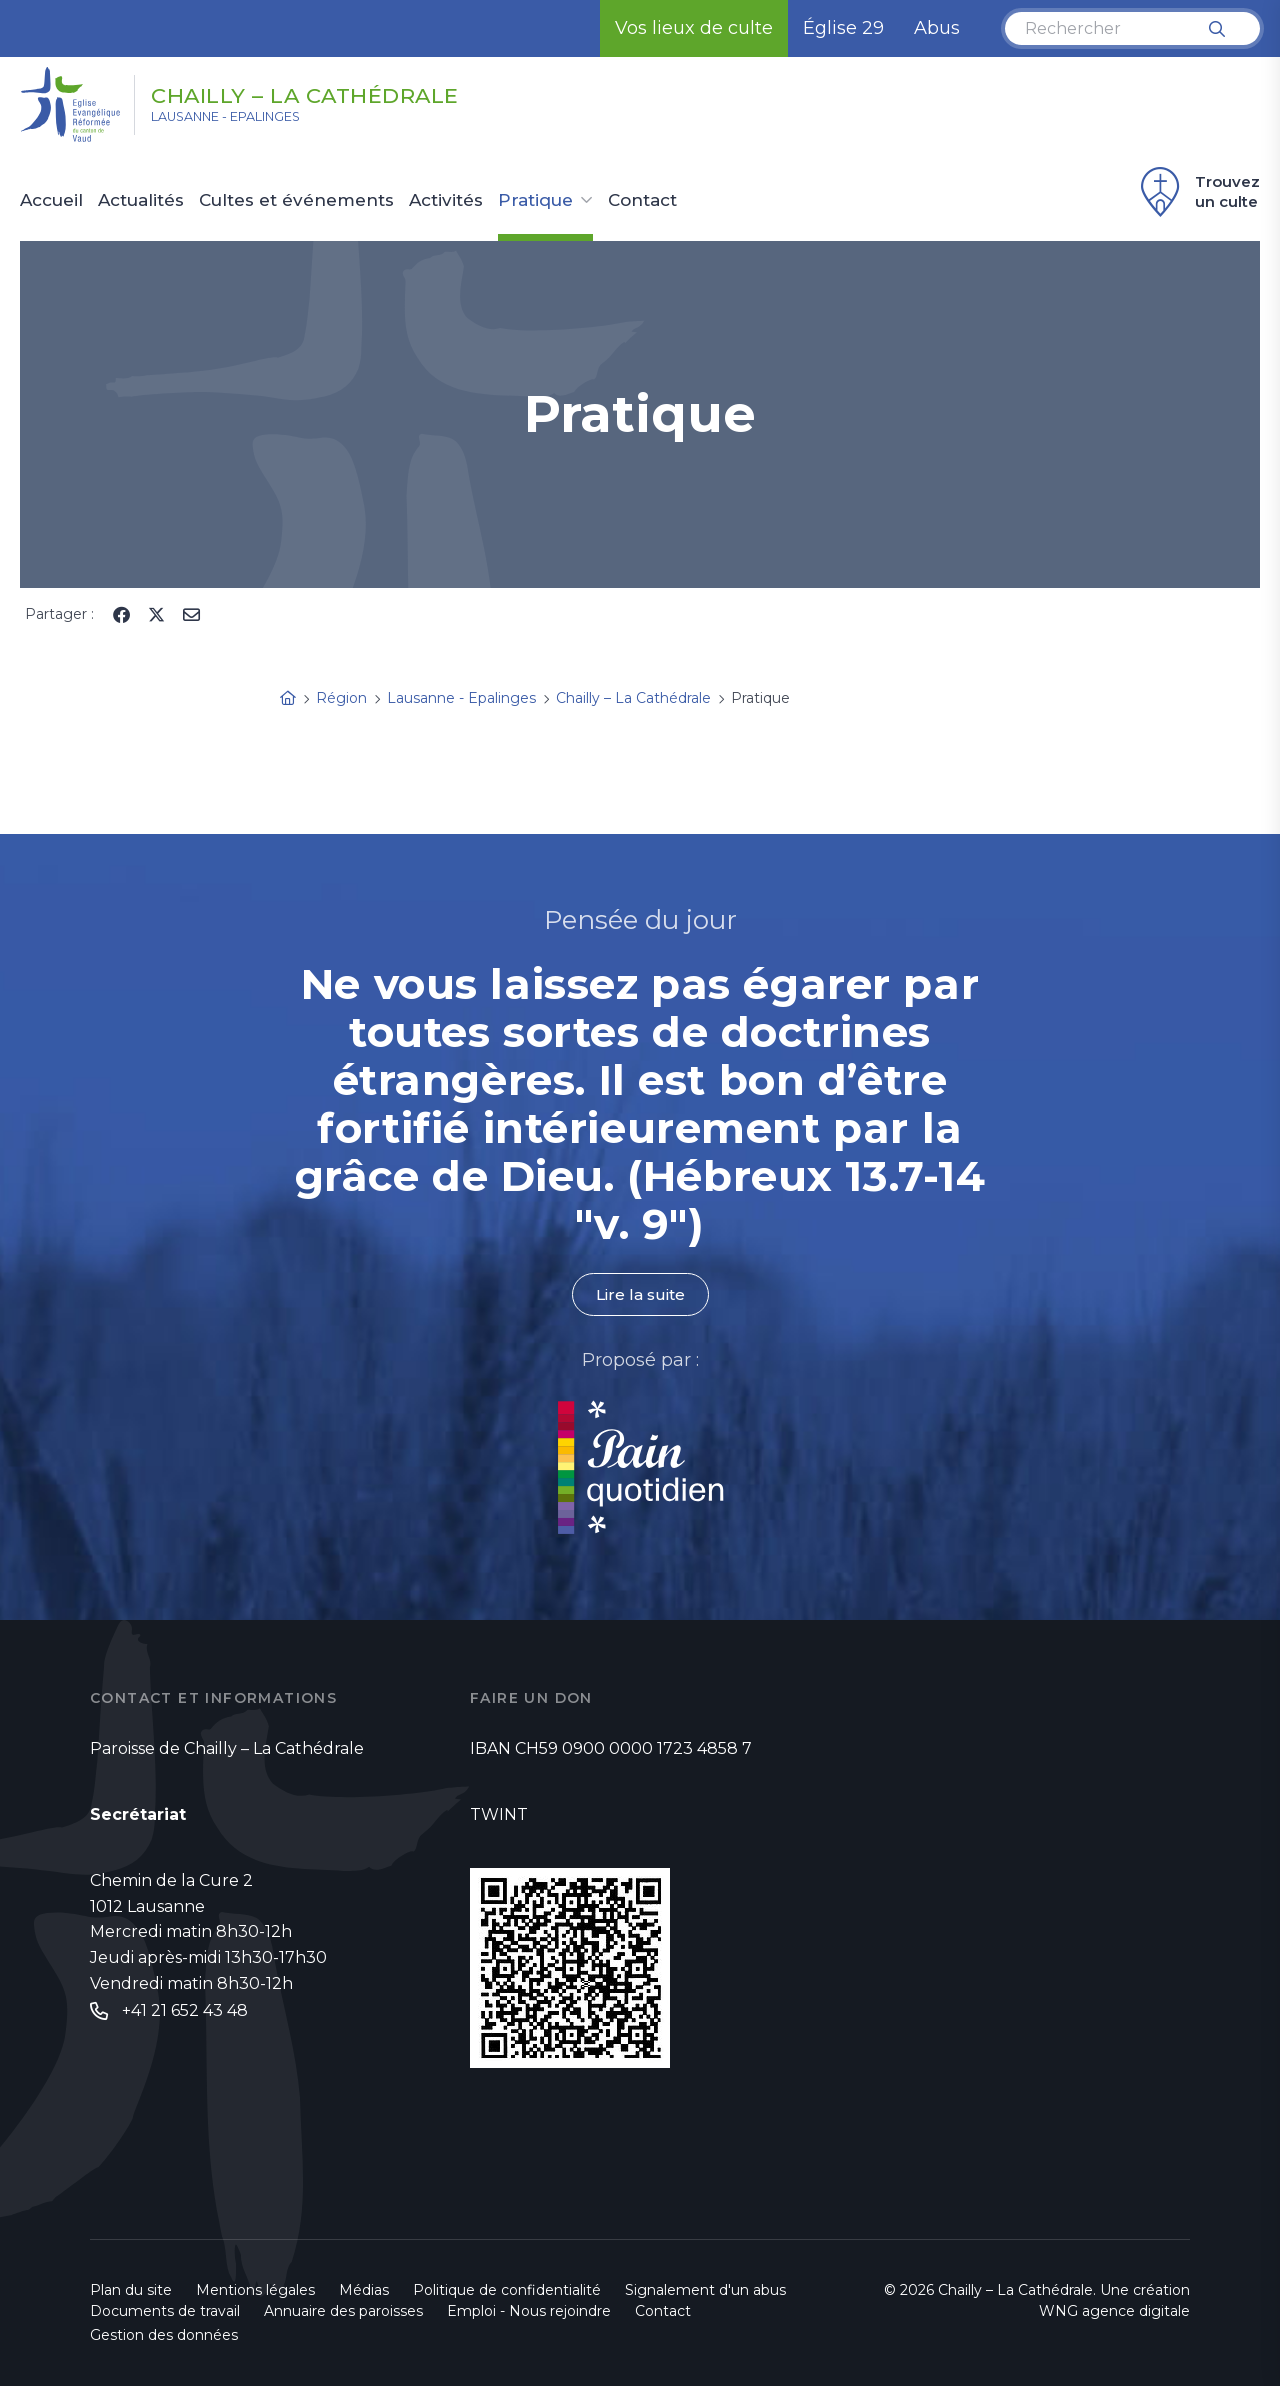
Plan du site (131, 2290)
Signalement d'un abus (705, 2290)
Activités (446, 201)
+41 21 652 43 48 (185, 2011)
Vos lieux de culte (694, 28)
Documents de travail (165, 2311)
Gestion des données (164, 2335)
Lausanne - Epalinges (251, 121)
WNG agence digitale (1114, 2311)
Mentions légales (255, 2290)
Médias (364, 2290)
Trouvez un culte (1197, 192)
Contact (642, 201)
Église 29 (843, 28)
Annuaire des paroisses (343, 2311)
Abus (937, 28)
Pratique (535, 201)
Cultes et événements (296, 201)
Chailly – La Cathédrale (349, 93)
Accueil (51, 201)
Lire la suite (640, 1294)
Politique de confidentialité (507, 2290)
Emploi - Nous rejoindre (529, 2311)
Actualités (141, 201)
